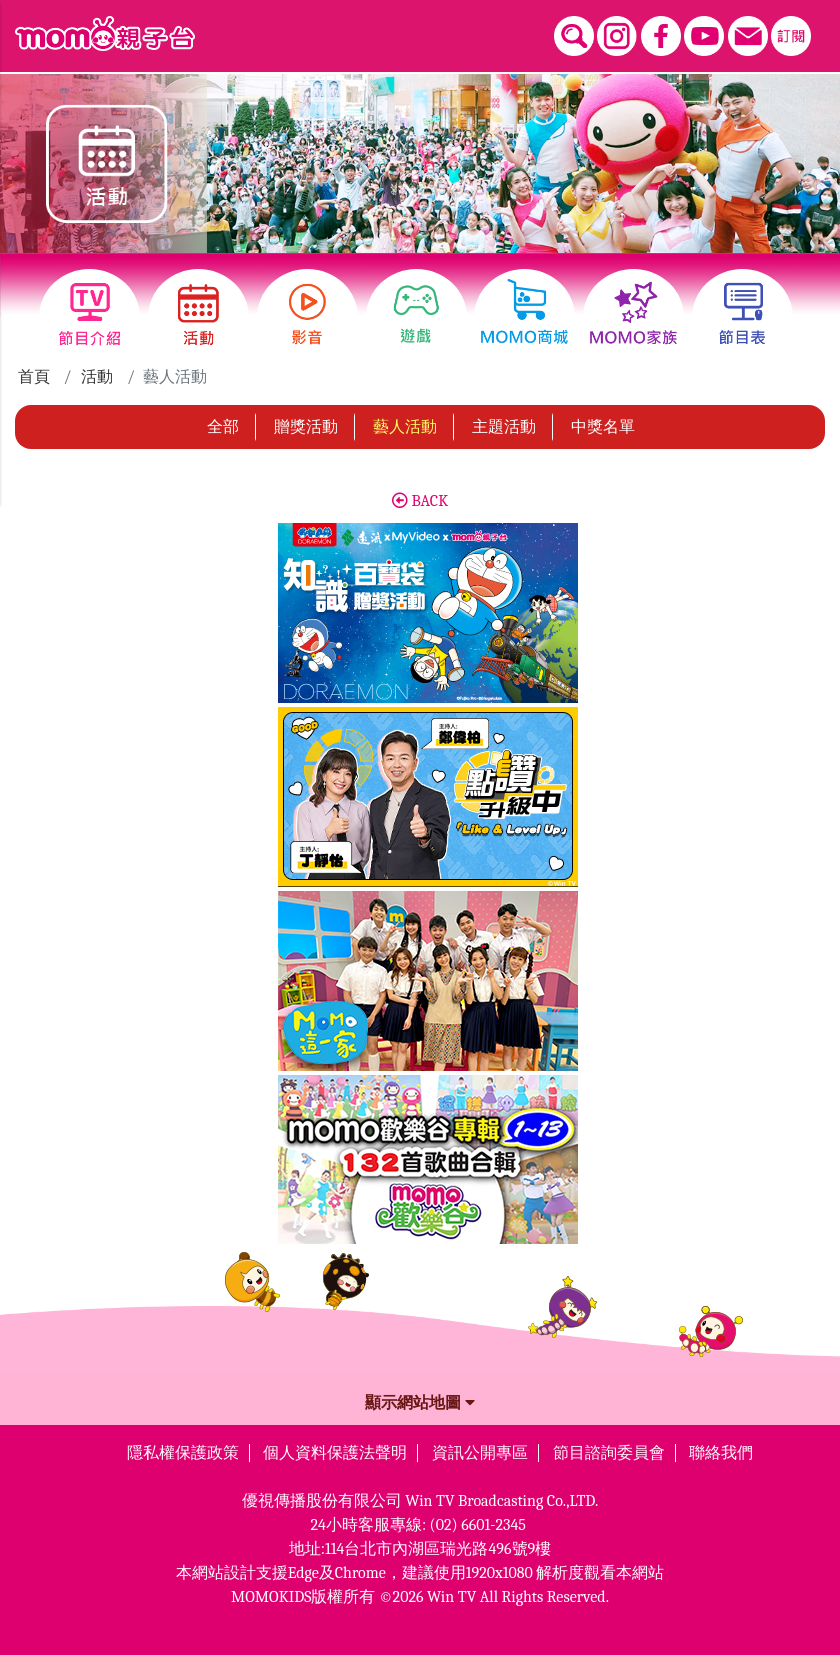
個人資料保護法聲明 (335, 1453)
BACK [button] (420, 501)
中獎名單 (603, 427)
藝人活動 (405, 427)
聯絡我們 (721, 1453)
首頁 (34, 377)
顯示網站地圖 (420, 1403)
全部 (223, 427)
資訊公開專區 (480, 1453)
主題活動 (504, 427)
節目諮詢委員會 (609, 1453)
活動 (97, 377)
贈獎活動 (306, 427)
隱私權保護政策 (183, 1453)
